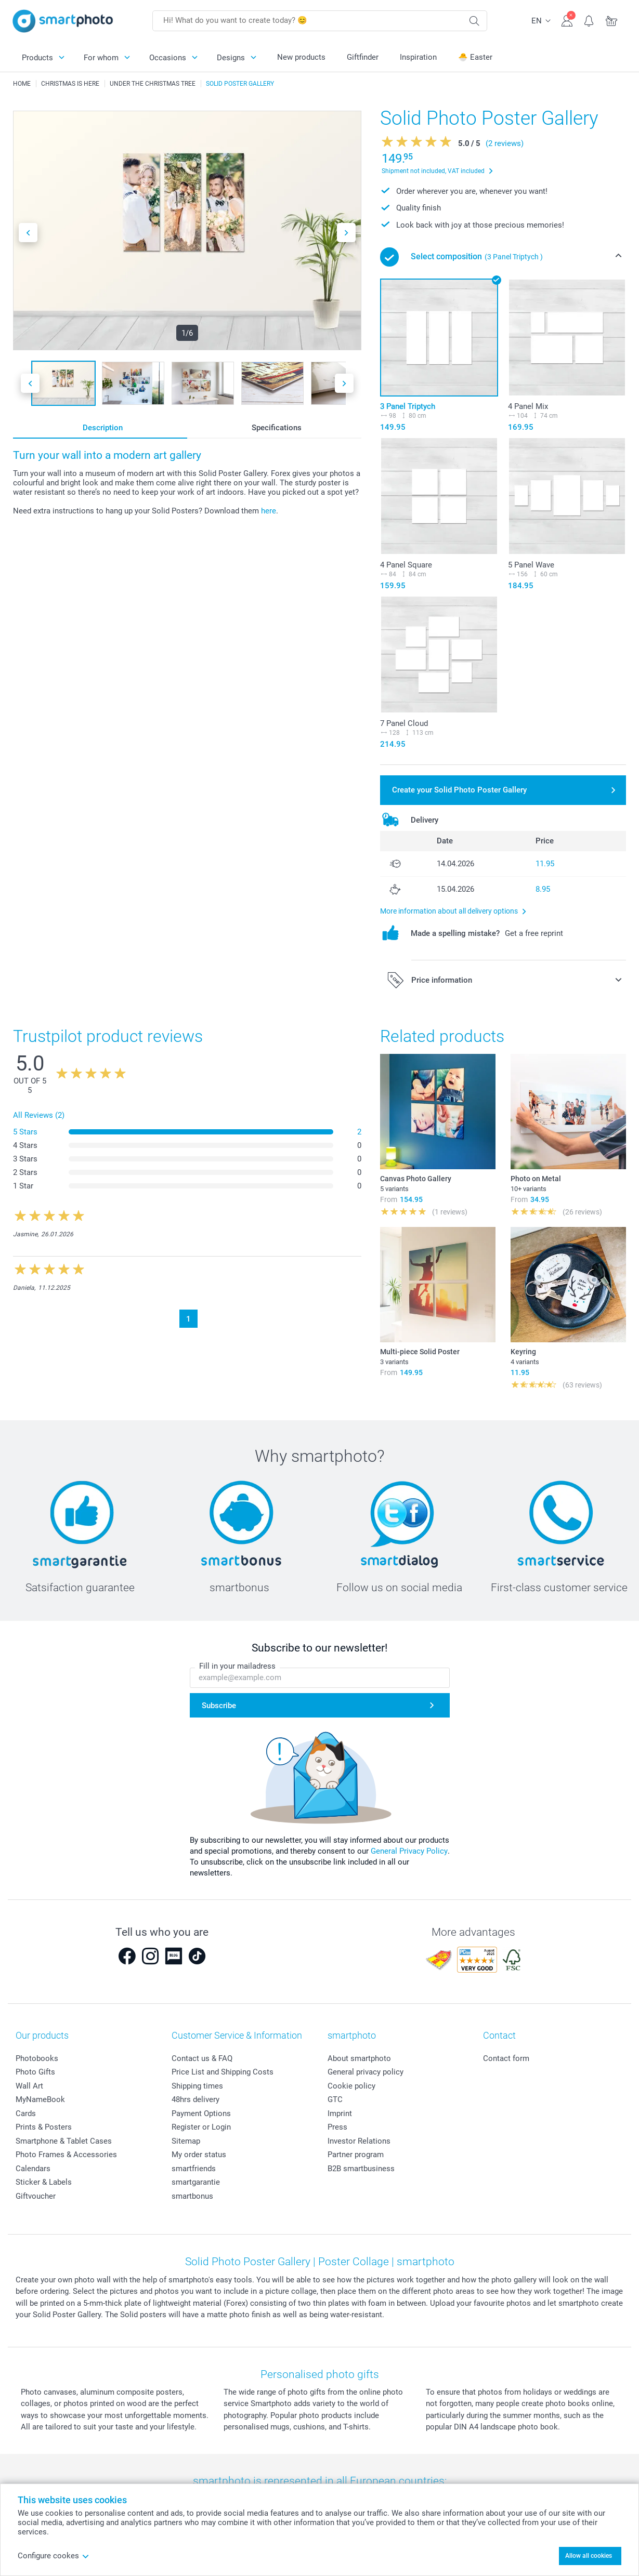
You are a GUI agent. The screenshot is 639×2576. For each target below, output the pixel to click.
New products (301, 57)
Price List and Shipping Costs (222, 2072)
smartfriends (194, 2168)
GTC (335, 2099)
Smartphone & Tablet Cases (64, 2141)
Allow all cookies (588, 2555)
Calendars (33, 2168)
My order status (199, 2154)
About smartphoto (359, 2058)
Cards (26, 2113)
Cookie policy (351, 2086)
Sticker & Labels (44, 2182)
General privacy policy (365, 2072)
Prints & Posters (44, 2127)
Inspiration (418, 57)
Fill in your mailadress (237, 1666)
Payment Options (201, 2113)
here (268, 511)
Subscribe (219, 1705)
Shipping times (197, 2086)
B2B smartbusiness (361, 2168)
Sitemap (186, 2141)
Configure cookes (53, 2555)
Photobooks (37, 2058)
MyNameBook (40, 2099)
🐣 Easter (475, 57)
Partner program (356, 2154)
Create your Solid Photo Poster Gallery (459, 790)
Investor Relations (359, 2141)
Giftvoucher (36, 2196)
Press (337, 2127)
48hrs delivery (195, 2099)
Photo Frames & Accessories (66, 2154)
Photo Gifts (35, 2072)
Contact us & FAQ (202, 2058)
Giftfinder (363, 57)
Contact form (506, 2058)
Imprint (340, 2113)
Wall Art (29, 2086)
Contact (499, 2035)
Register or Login (201, 2127)
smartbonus (192, 2196)
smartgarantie (196, 2182)
